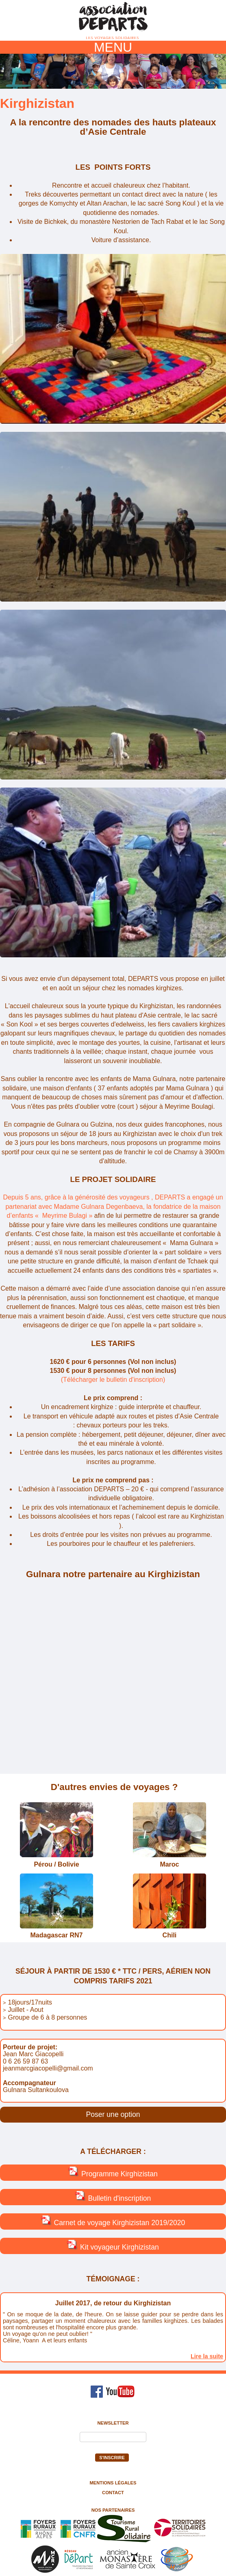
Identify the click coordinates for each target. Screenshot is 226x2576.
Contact (113, 2492)
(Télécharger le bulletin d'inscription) (113, 1379)
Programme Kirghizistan (113, 2172)
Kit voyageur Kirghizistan (113, 2245)
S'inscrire (112, 2457)
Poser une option (113, 2114)
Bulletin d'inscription (113, 2196)
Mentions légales (113, 2482)
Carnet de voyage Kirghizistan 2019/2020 (113, 2221)
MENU (113, 47)
